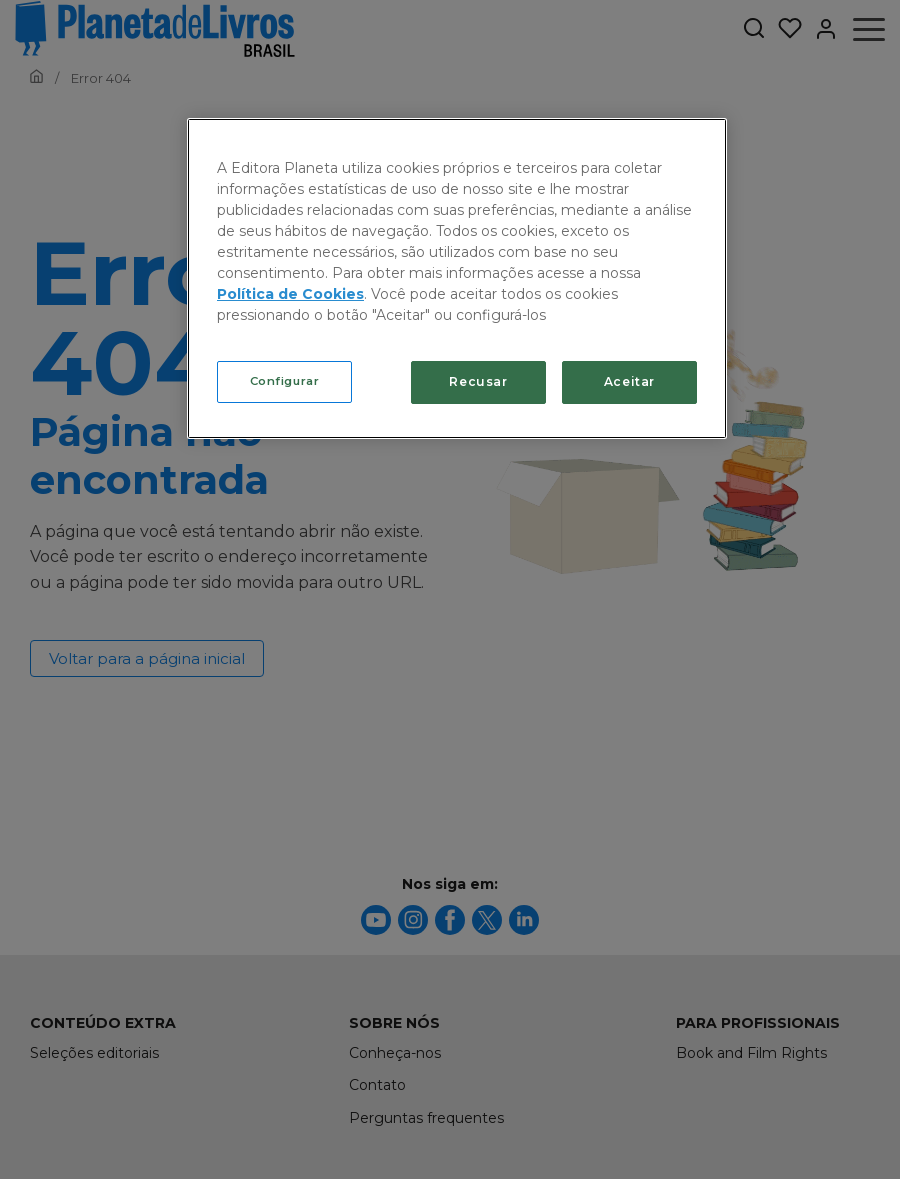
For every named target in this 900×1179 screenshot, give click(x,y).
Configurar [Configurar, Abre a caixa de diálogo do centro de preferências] (285, 381)
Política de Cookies (290, 294)
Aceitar (629, 381)
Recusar (478, 381)
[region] (457, 278)
